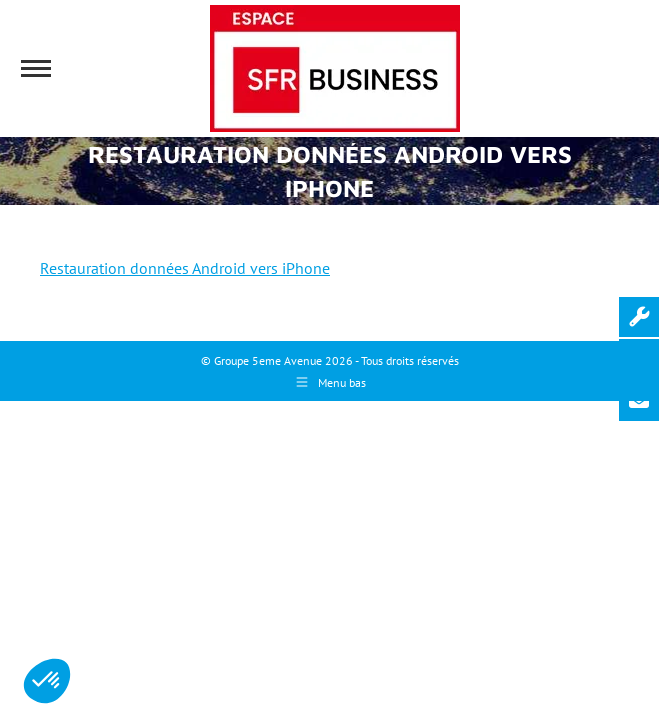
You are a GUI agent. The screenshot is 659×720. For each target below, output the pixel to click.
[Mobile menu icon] (36, 68)
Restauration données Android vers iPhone (185, 268)
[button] (47, 681)
